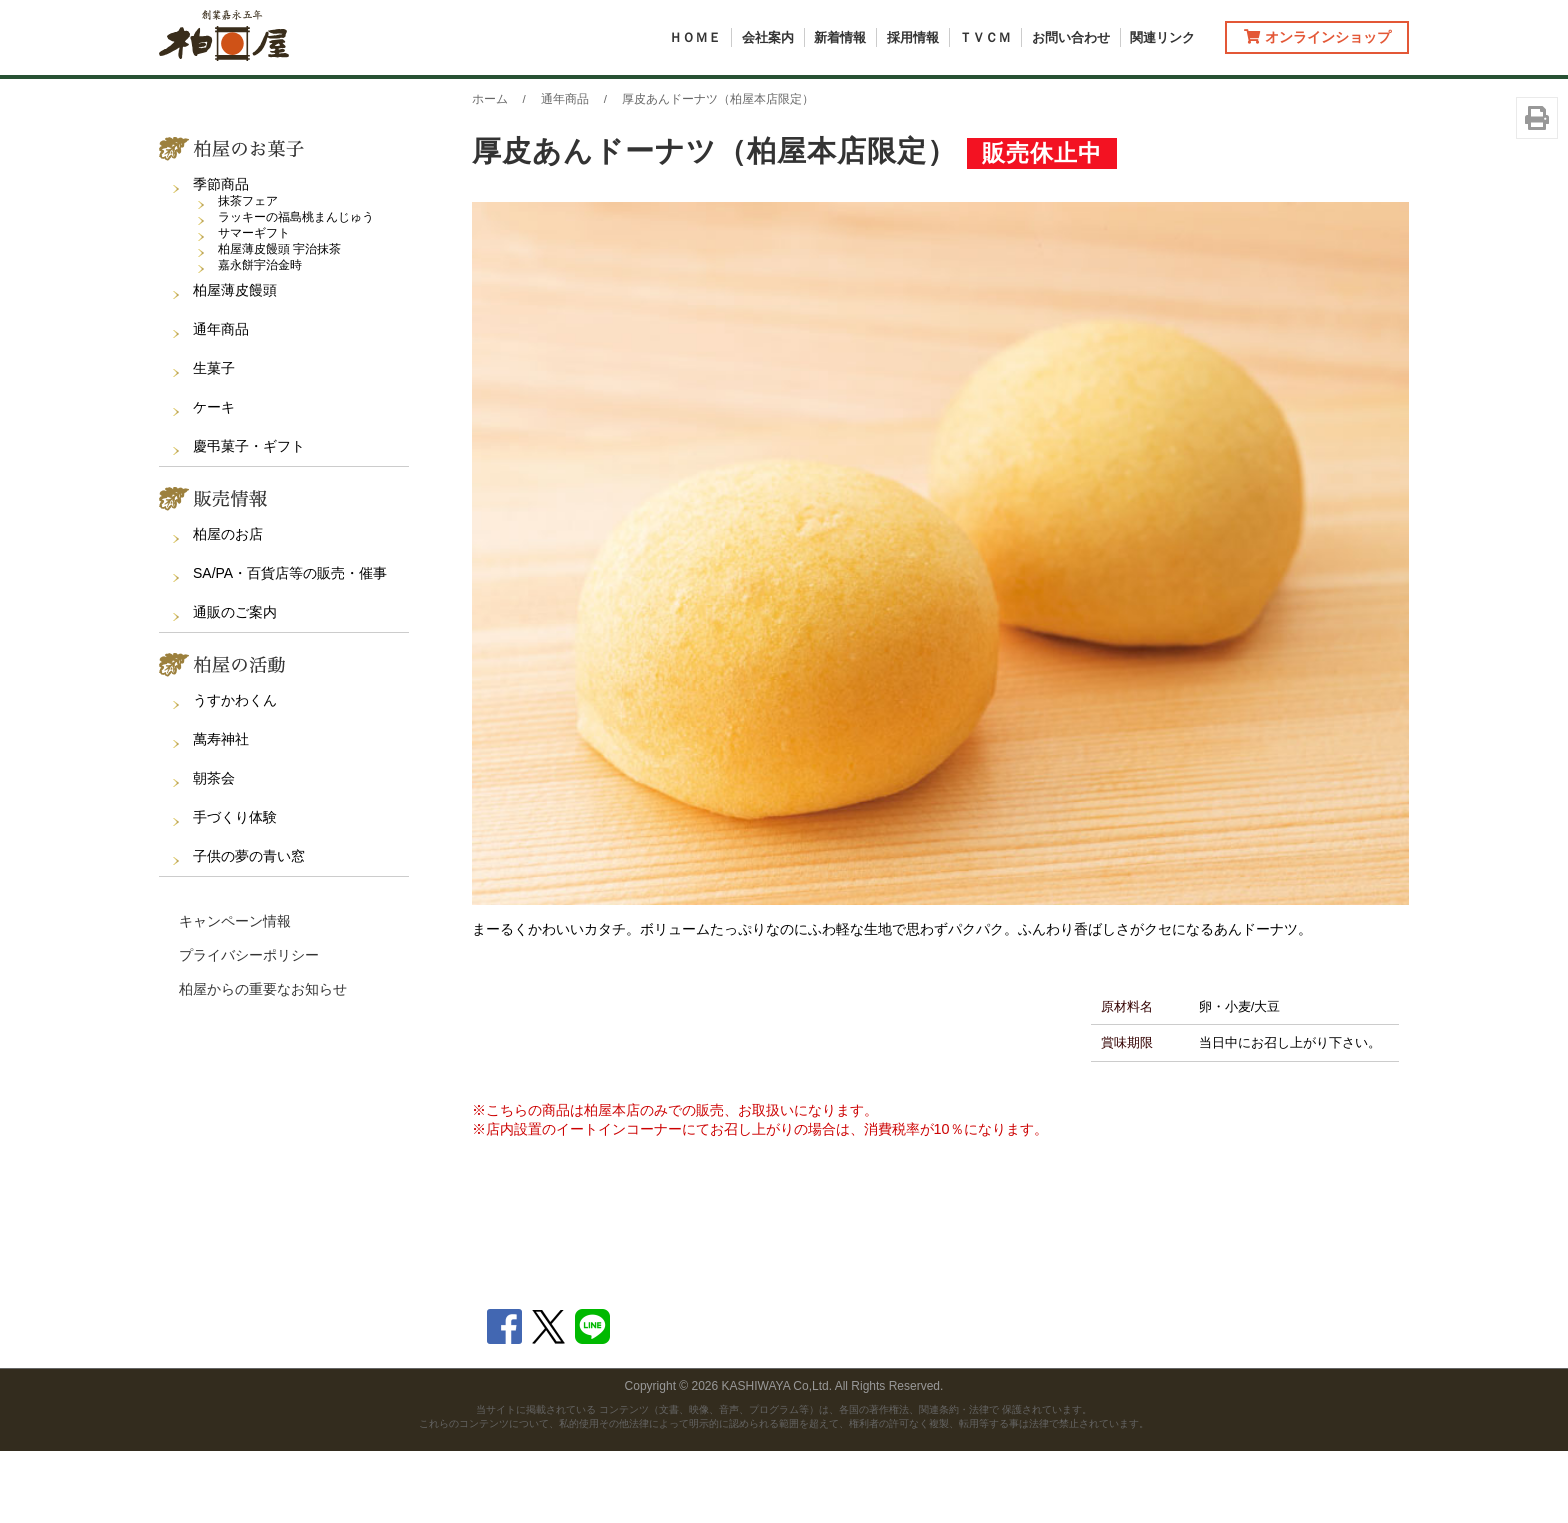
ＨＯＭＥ (695, 37)
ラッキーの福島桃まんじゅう (296, 289)
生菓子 (214, 440)
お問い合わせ (1071, 37)
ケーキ (214, 479)
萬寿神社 (221, 811)
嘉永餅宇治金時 (260, 337)
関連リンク (1162, 37)
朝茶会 (214, 850)
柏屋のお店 (228, 606)
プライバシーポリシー (249, 1027)
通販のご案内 (235, 684)
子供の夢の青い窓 (249, 928)
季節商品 (221, 256)
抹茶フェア (248, 273)
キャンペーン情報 (235, 993)
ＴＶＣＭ (985, 37)
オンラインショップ (1317, 37)
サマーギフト (254, 305)
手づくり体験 (235, 889)
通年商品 (221, 401)
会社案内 (768, 37)
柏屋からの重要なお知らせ (263, 1061)
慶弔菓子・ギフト (249, 518)
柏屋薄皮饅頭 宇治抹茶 (279, 321)
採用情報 (913, 37)
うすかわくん (235, 772)
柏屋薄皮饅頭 (235, 362)
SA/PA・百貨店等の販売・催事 (290, 645)
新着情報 (840, 37)
